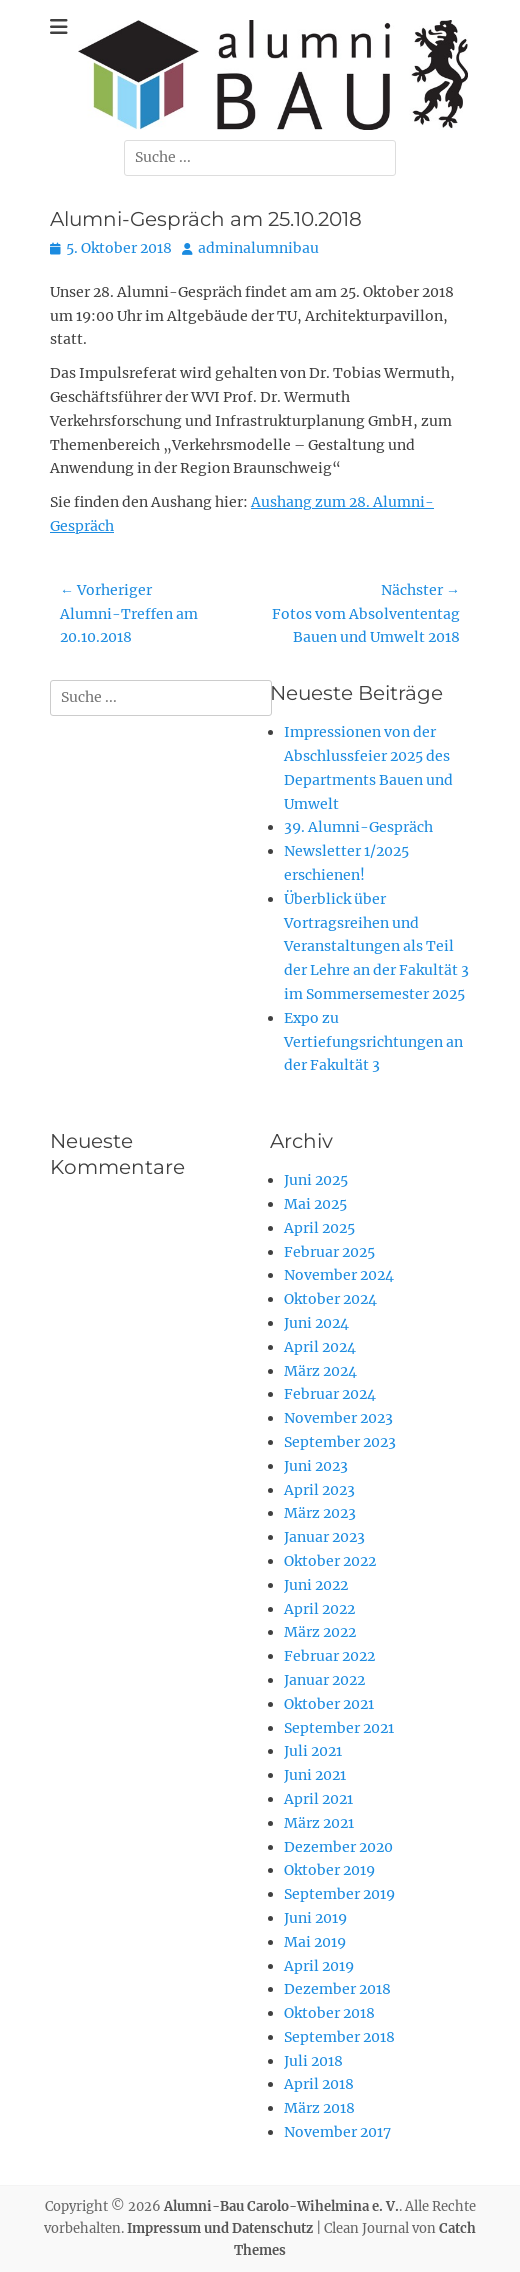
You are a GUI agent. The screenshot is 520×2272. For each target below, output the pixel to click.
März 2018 (319, 2108)
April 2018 (319, 2084)
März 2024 (320, 1371)
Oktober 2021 (329, 1704)
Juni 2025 (316, 1180)
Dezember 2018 (337, 1989)
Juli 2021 (313, 1751)
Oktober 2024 (330, 1299)
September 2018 (339, 2037)
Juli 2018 (313, 2061)
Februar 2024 (330, 1394)
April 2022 (319, 1609)
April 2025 (319, 1228)
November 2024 (339, 1275)
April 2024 (320, 1347)
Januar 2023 (324, 1537)
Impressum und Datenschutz (220, 2228)
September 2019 (339, 1894)
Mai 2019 (315, 1942)
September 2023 (340, 1442)
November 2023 (338, 1418)
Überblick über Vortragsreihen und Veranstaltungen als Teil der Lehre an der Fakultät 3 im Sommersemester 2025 (376, 946)
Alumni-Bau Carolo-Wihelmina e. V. (281, 2206)
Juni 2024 (316, 1323)
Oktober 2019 (329, 1870)
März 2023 (320, 1513)
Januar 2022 (324, 1680)
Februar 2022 (329, 1656)
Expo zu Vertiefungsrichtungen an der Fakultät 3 (373, 1042)
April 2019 (319, 1966)
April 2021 (318, 1799)
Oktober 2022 (330, 1561)
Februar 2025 (329, 1252)
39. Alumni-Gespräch (358, 827)
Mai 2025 (315, 1204)
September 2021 (339, 1728)
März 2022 (320, 1632)
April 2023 (319, 1490)
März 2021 (319, 1823)
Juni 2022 (316, 1585)
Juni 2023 (316, 1466)
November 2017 (337, 2132)
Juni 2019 (315, 1918)
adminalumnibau (258, 248)
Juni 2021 (315, 1775)
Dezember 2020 (338, 1847)
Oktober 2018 (329, 2013)
